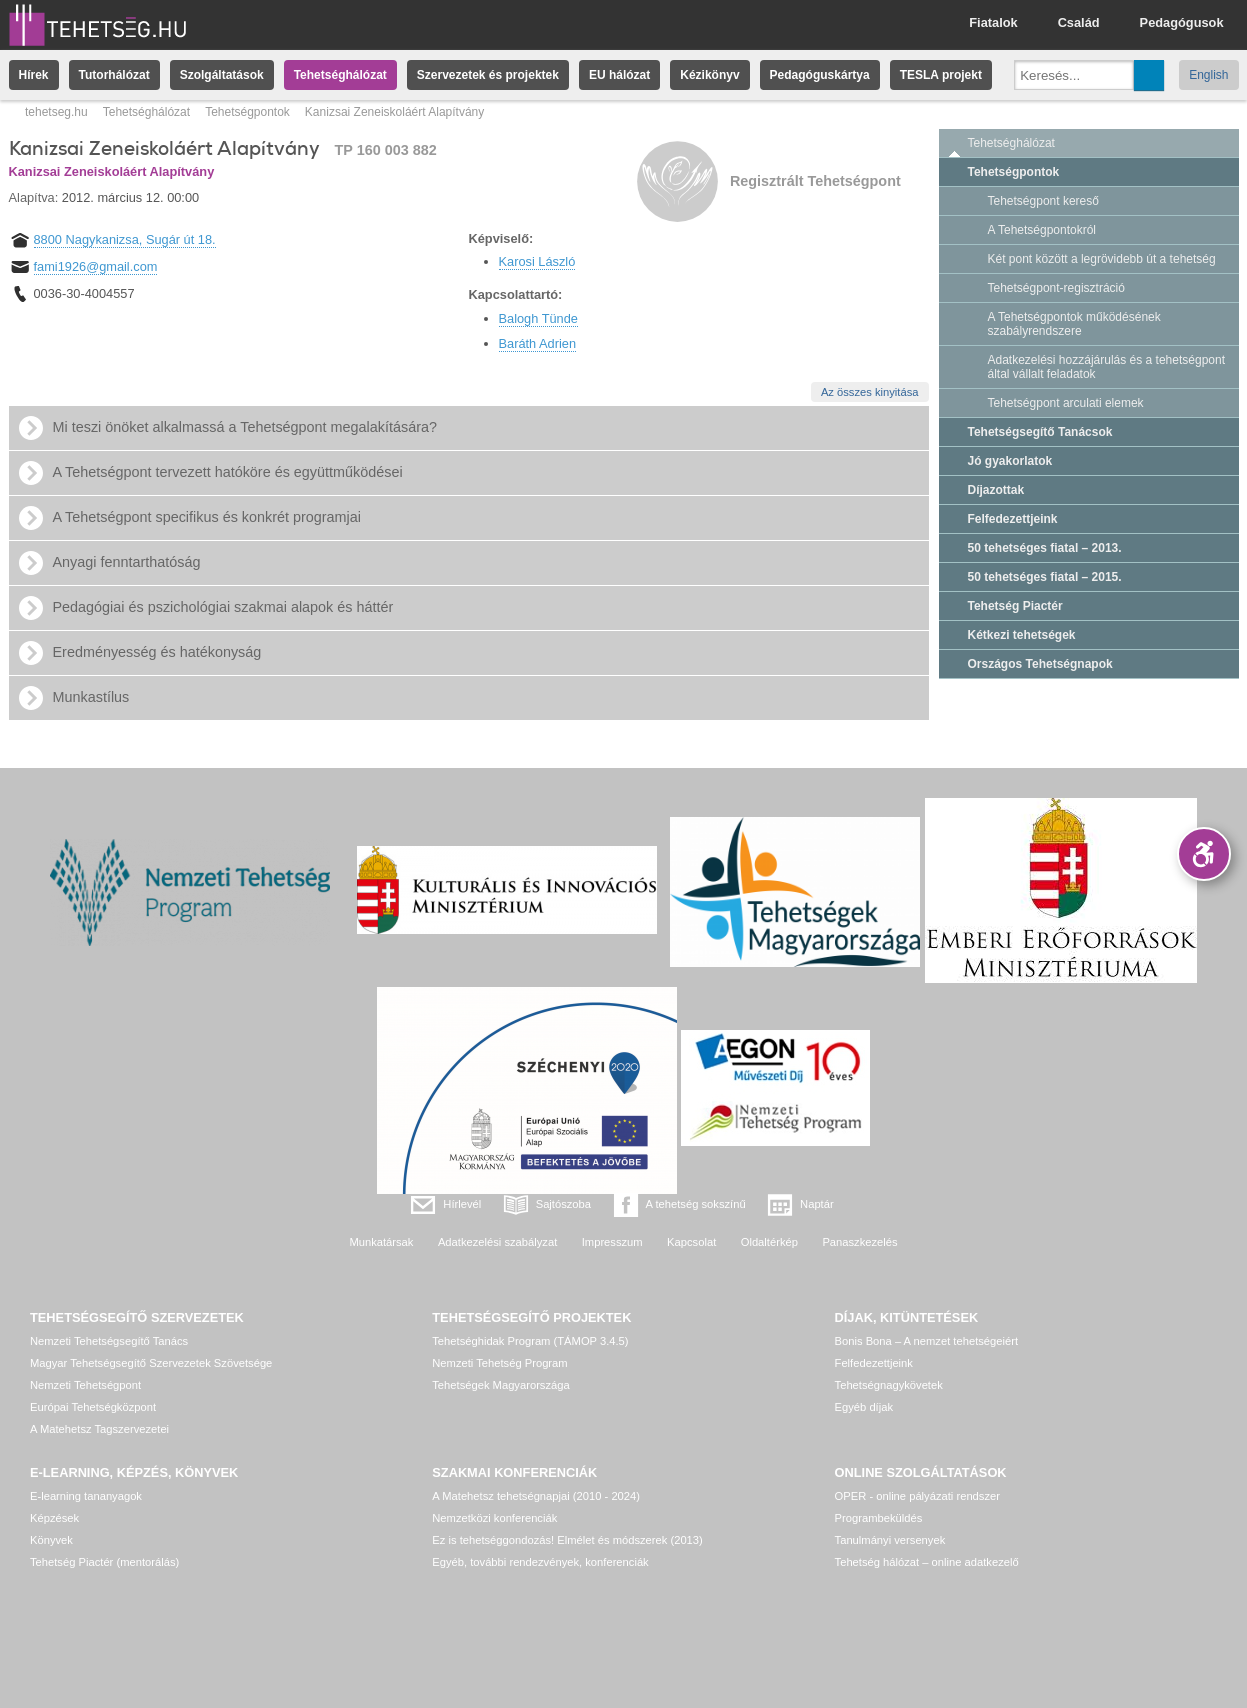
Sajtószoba (563, 1204)
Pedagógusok (1182, 22)
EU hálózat (619, 75)
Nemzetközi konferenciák (494, 1518)
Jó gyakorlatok (1010, 461)
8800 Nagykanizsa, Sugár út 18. (125, 239)
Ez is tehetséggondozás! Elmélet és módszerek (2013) (567, 1540)
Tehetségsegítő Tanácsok (1040, 432)
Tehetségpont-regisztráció (1056, 288)
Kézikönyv (709, 75)
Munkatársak (381, 1242)
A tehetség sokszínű (696, 1204)
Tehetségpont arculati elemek (1066, 403)
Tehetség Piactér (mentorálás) (104, 1562)
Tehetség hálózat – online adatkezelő (927, 1562)
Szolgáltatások (222, 75)
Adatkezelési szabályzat (497, 1242)
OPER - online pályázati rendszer (917, 1496)
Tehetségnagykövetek (889, 1385)
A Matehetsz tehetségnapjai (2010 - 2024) (536, 1496)
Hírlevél (462, 1204)
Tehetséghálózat (340, 75)
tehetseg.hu (56, 112)
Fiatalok (993, 22)
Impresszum (612, 1242)
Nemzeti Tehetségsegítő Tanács (109, 1341)
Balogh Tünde (538, 318)
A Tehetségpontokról (1042, 230)
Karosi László (537, 261)
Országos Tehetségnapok (1040, 664)
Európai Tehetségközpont (93, 1407)
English (1208, 75)
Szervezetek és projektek (488, 75)
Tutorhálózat (114, 75)
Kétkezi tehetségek (1022, 635)
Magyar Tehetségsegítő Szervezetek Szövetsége (151, 1363)
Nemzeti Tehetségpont (85, 1385)
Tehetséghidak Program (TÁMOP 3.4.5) (530, 1341)
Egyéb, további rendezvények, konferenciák (540, 1562)
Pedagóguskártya (820, 75)
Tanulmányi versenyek (890, 1540)
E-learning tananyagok (86, 1496)
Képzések (54, 1518)
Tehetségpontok (247, 112)
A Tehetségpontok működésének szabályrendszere (1074, 324)
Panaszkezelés (859, 1242)
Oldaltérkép (769, 1242)
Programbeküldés (879, 1518)
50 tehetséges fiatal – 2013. (1045, 548)
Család (1079, 22)
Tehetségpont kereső (1043, 201)
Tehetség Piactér (1015, 606)
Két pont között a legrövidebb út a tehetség (1102, 259)
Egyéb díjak (864, 1407)
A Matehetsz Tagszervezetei (99, 1429)
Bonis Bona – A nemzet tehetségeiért (926, 1341)
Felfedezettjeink (1013, 519)
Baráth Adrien (538, 343)
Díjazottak (996, 490)
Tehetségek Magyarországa (500, 1385)
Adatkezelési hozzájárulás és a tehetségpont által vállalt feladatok (1107, 367)
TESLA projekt (941, 75)
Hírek (34, 75)
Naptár (817, 1204)
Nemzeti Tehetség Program (499, 1363)
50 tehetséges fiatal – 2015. (1045, 577)
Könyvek (51, 1540)
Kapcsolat (691, 1242)
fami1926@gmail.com (96, 266)
